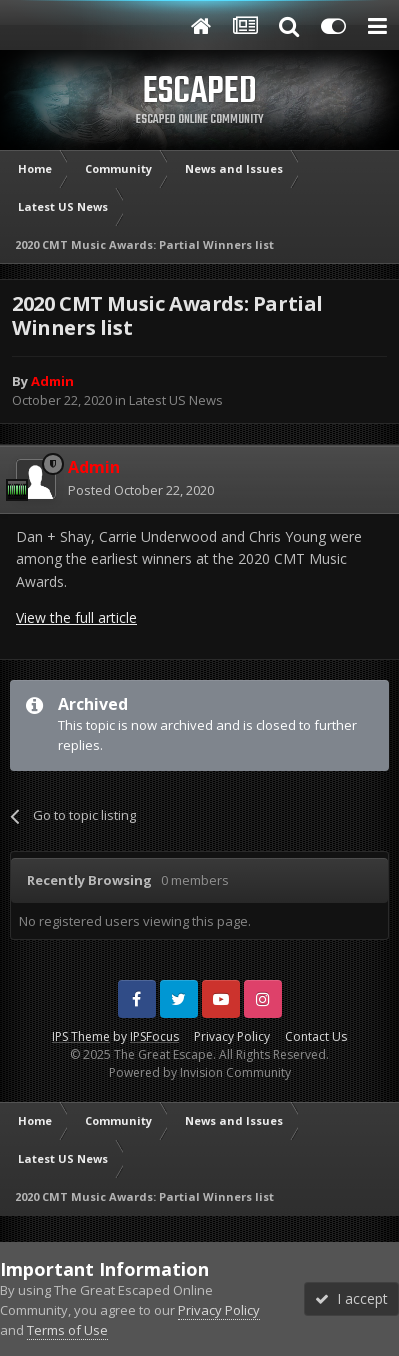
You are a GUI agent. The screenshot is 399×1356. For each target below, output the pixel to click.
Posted (141, 490)
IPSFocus (154, 1036)
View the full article (76, 617)
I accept (351, 1298)
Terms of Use (67, 1330)
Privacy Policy (232, 1036)
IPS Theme (81, 1036)
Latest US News (176, 400)
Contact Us (316, 1036)
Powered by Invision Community (200, 1072)
